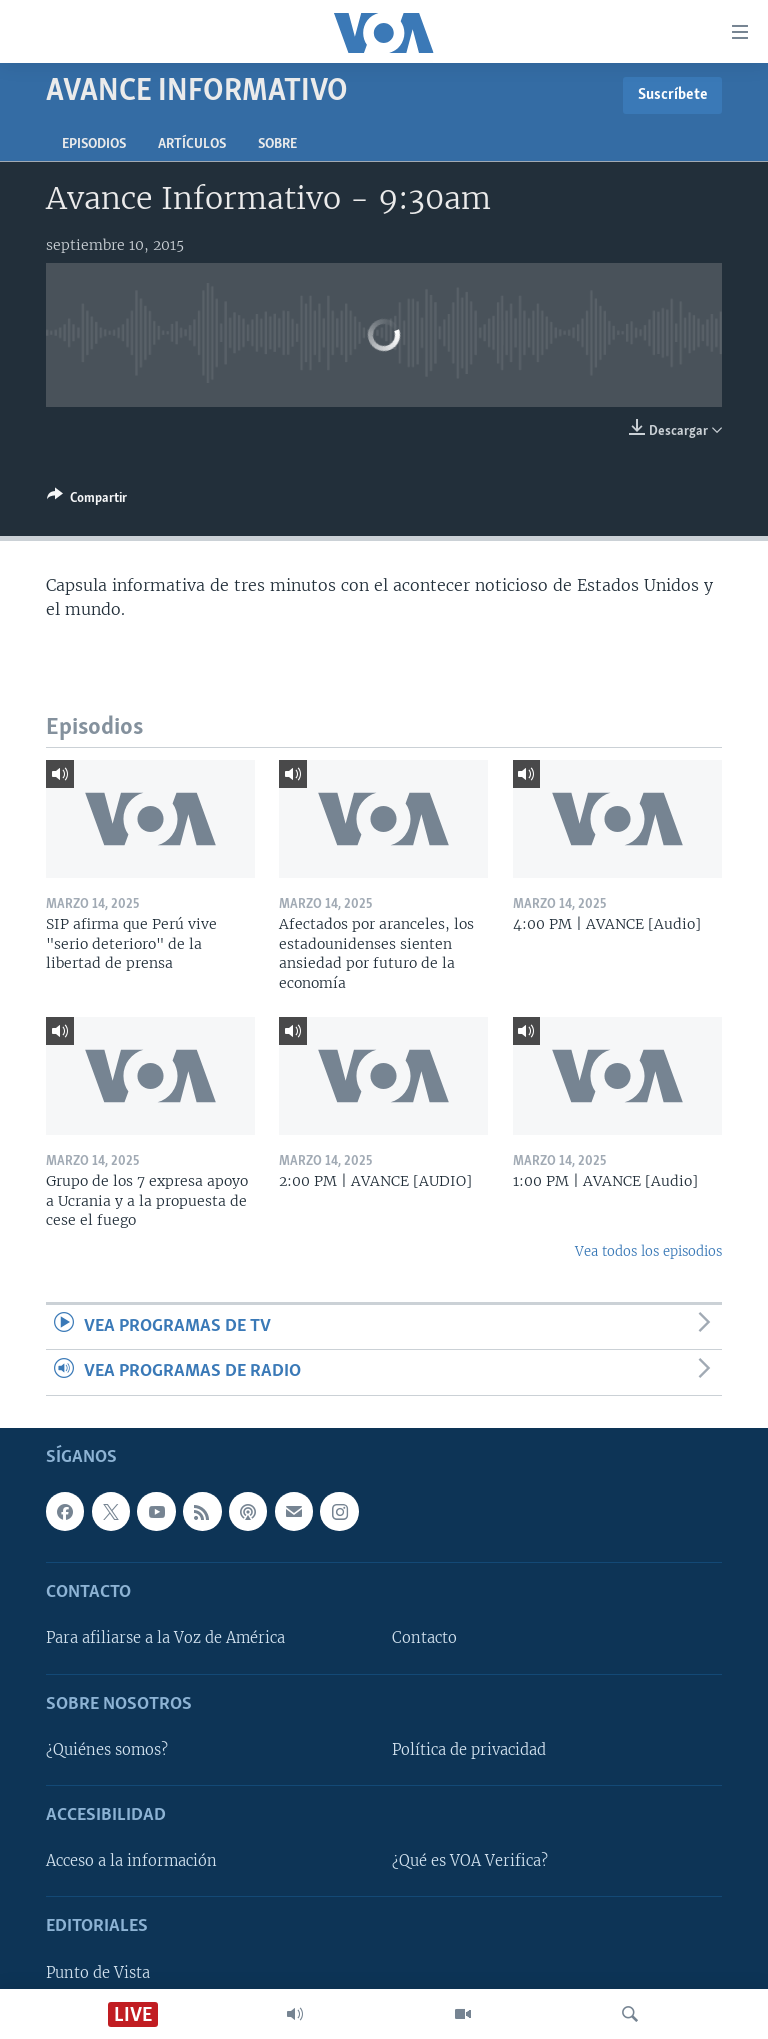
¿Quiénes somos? (107, 1750)
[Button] (87, 501)
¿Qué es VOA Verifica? (470, 1861)
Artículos (192, 144)
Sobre (277, 144)
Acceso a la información (131, 1861)
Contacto (424, 1638)
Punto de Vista (98, 1972)
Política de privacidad (469, 1750)
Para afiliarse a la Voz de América (165, 1638)
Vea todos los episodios (648, 1251)
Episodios (94, 144)
